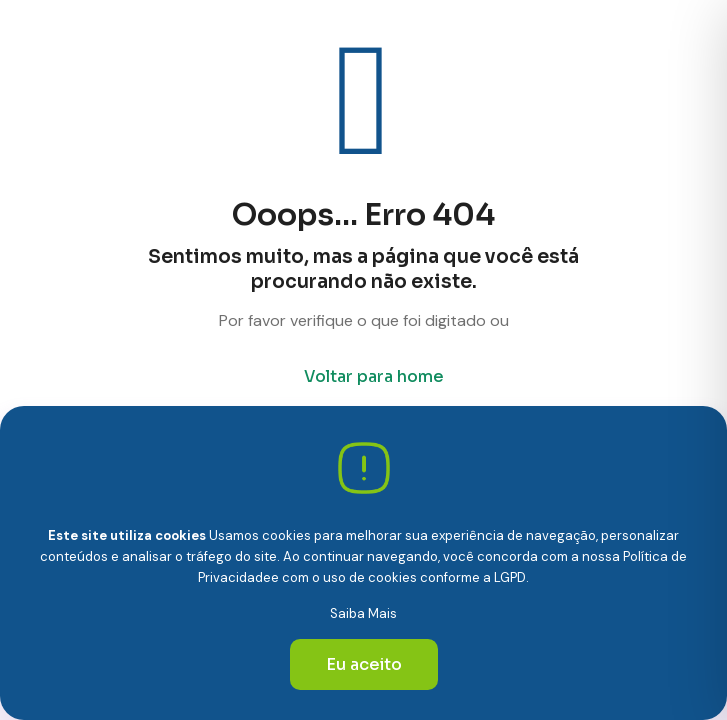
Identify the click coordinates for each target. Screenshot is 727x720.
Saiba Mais (363, 613)
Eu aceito (364, 664)
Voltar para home (374, 376)
